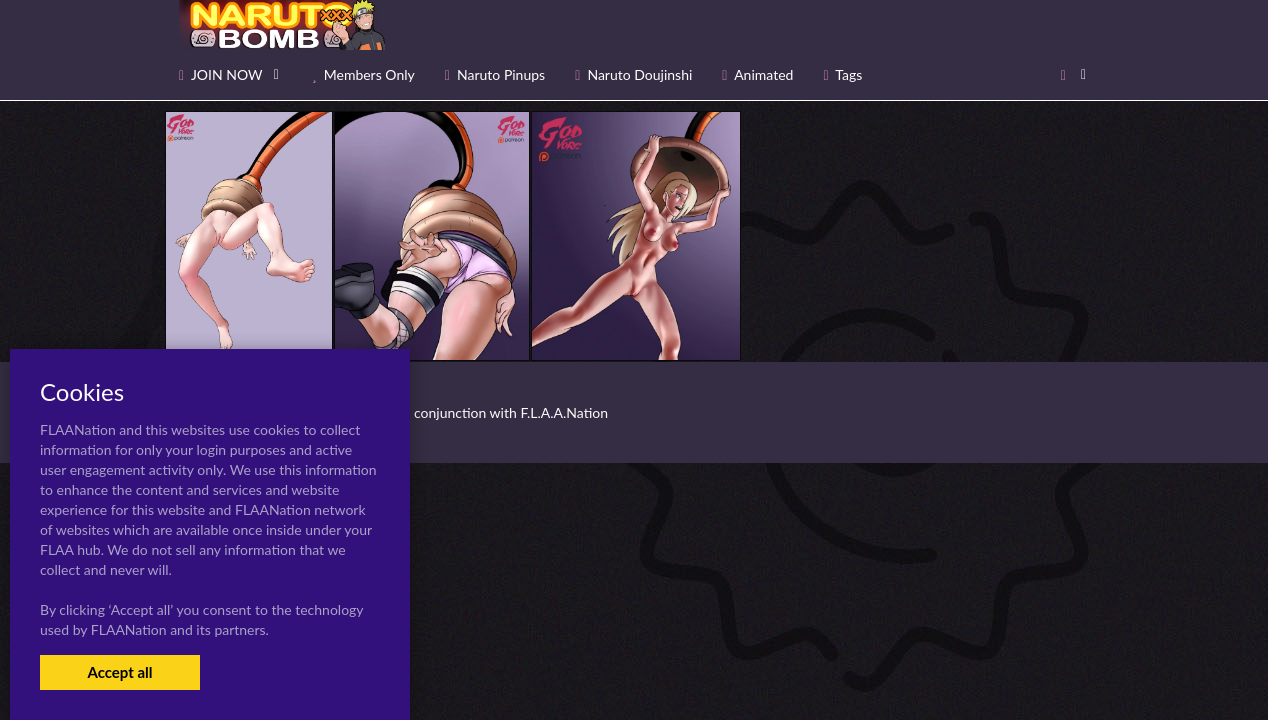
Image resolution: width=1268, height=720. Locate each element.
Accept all (119, 672)
